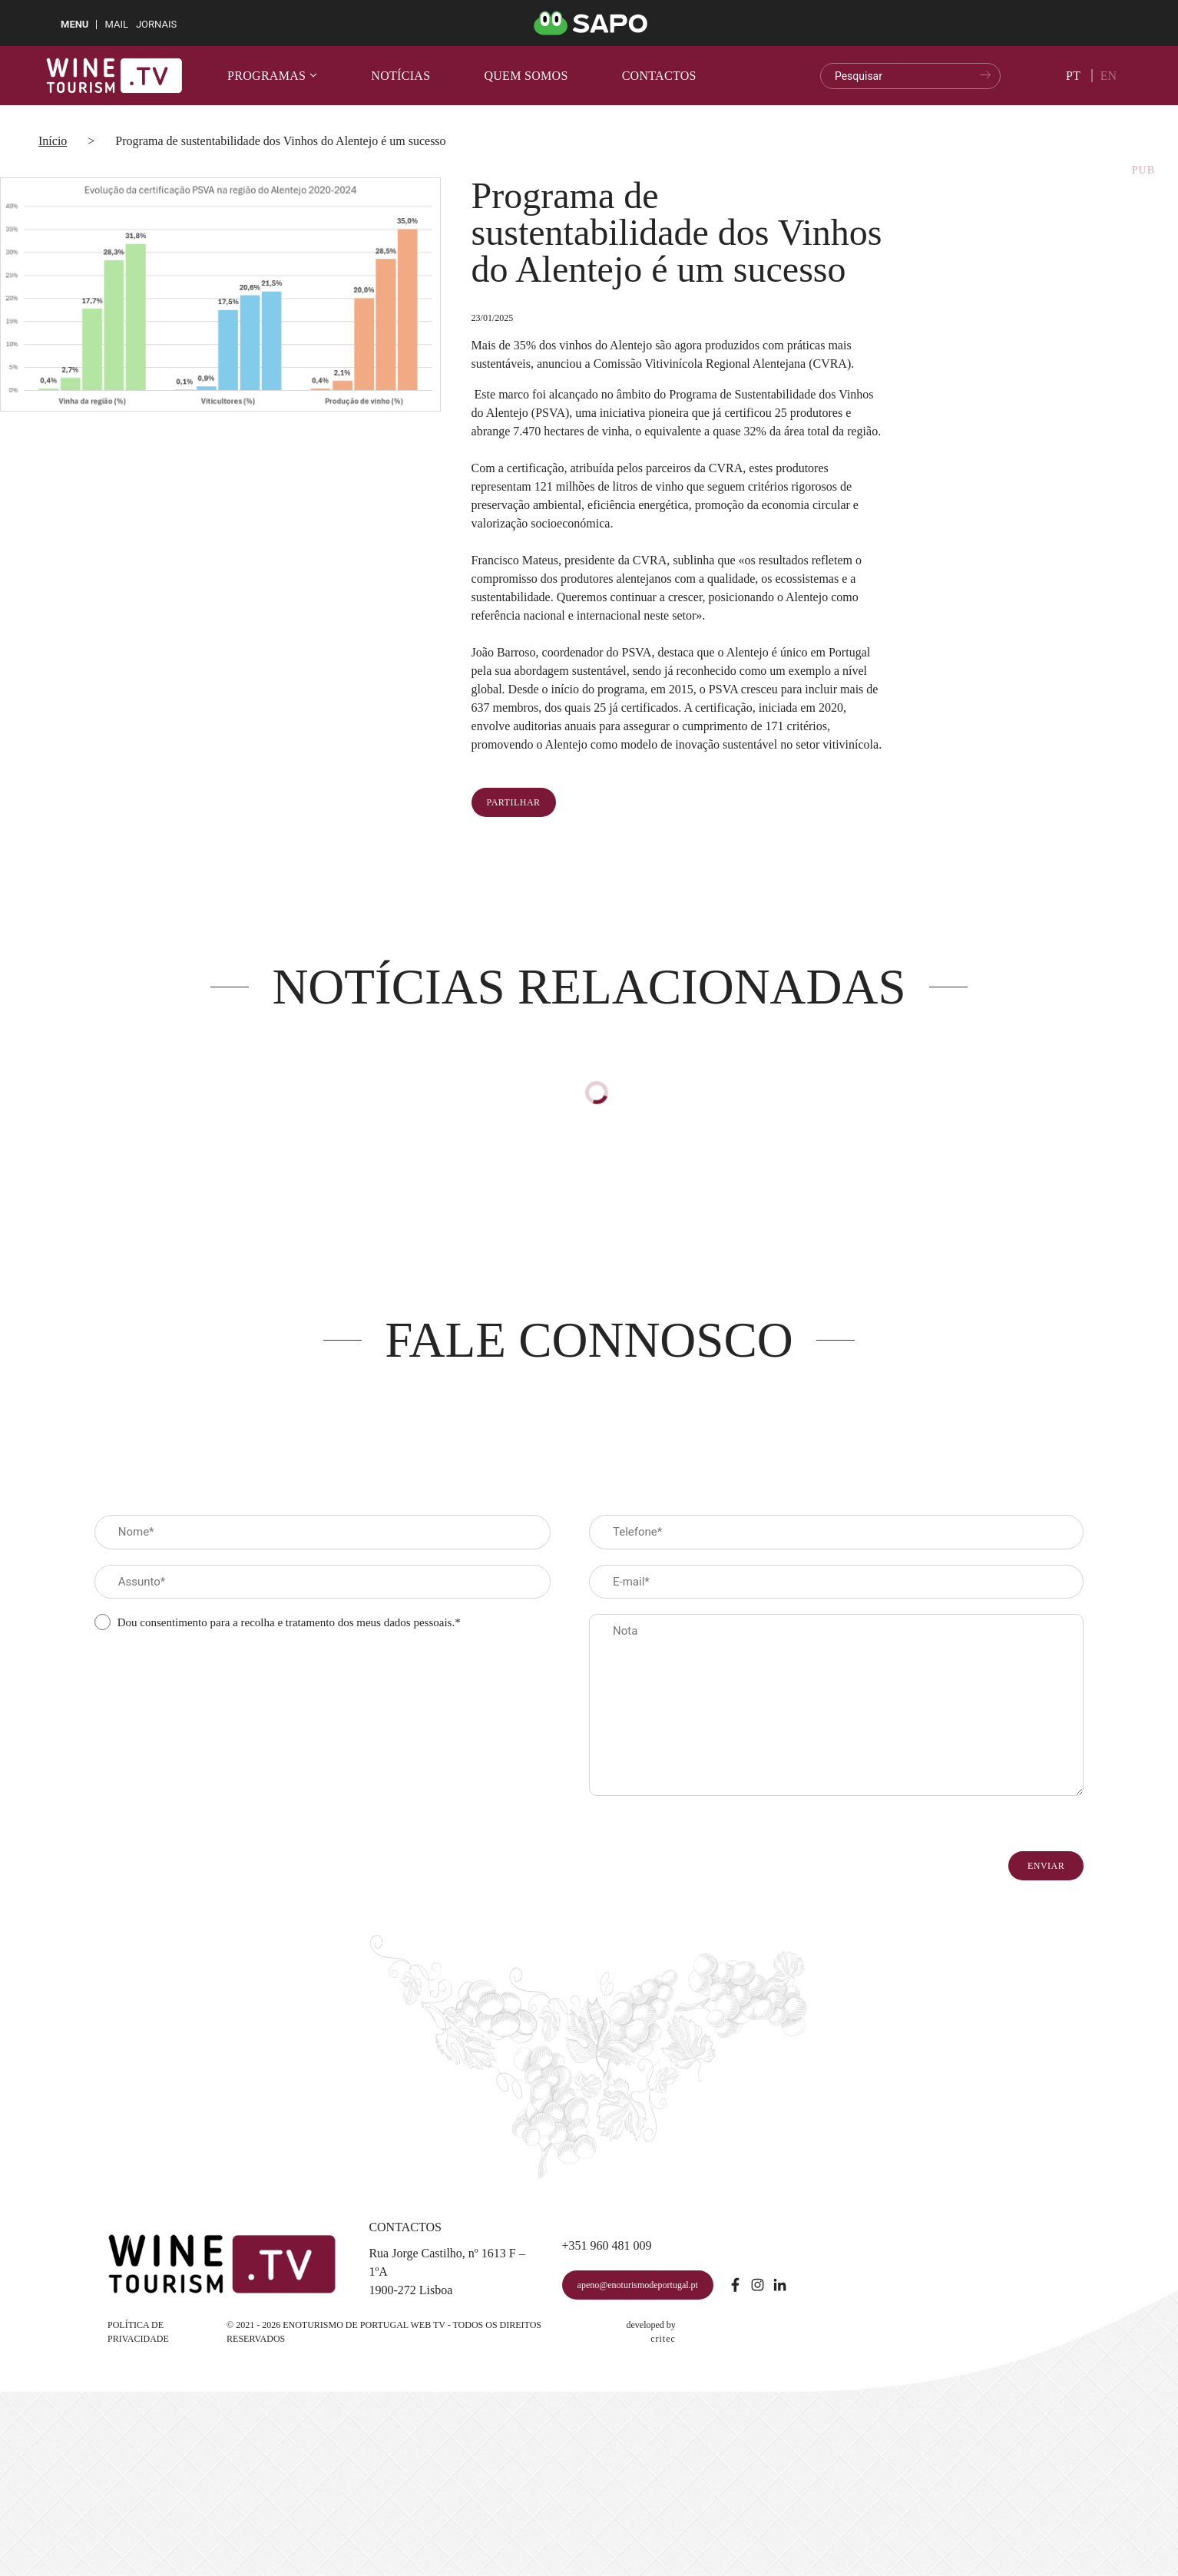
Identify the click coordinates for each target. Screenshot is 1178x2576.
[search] (910, 76)
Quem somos (525, 75)
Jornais (156, 24)
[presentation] (211, 1674)
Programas (272, 75)
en (1108, 75)
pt (1073, 75)
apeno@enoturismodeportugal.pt (637, 2285)
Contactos (659, 75)
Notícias (400, 75)
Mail (115, 24)
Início (52, 140)
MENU (74, 24)
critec (663, 2338)
